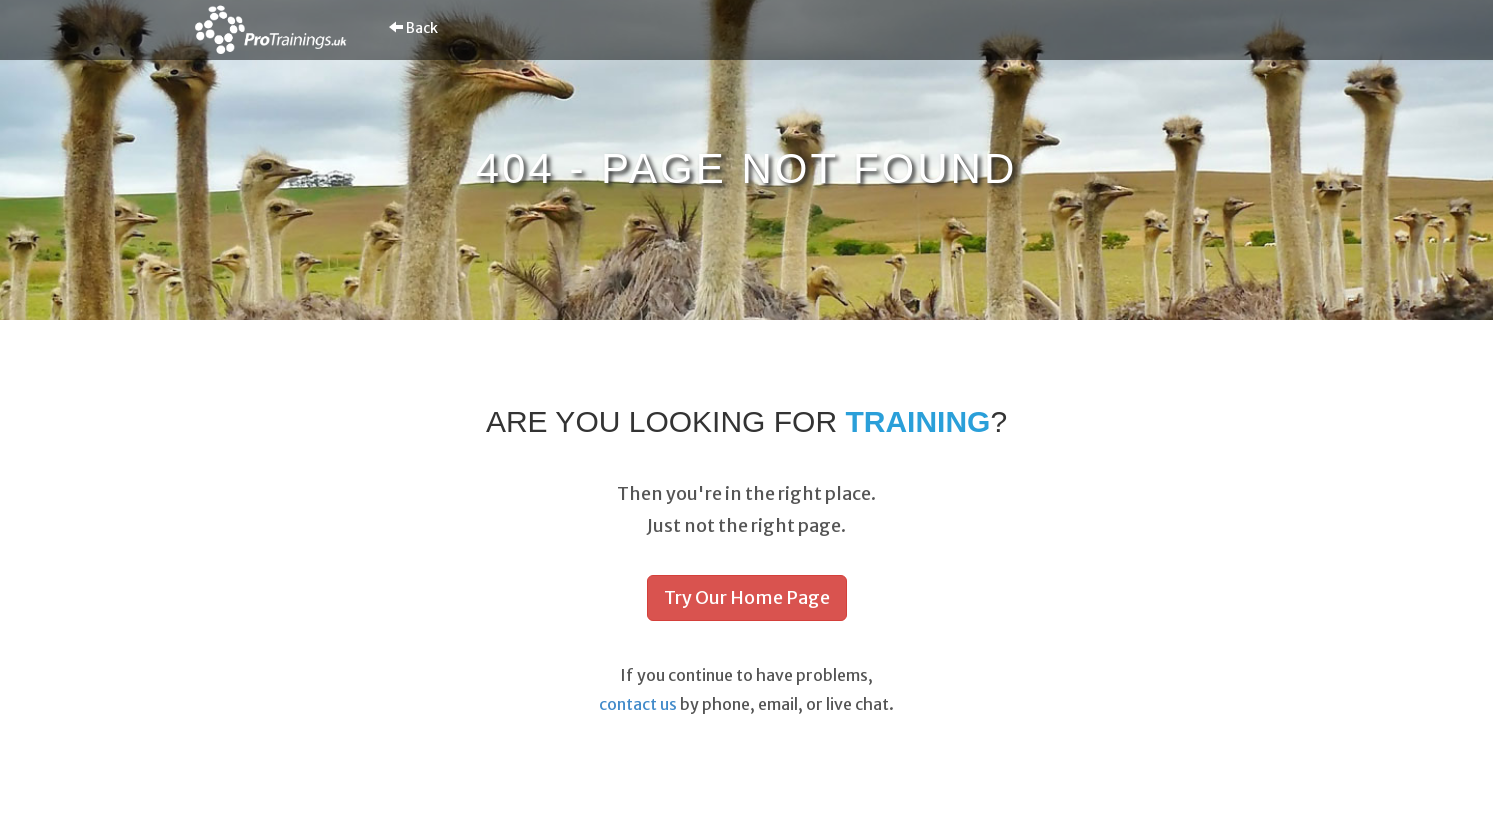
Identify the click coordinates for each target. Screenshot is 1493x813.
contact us (638, 704)
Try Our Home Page (747, 597)
